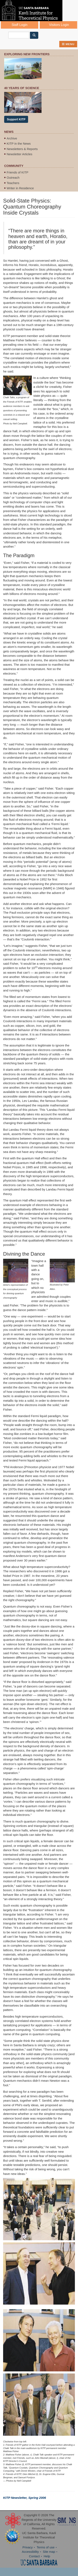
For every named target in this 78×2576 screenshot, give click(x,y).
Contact (34, 2556)
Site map (49, 2551)
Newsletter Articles (19, 154)
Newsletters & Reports (22, 149)
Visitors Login (59, 25)
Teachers (13, 183)
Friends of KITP (17, 172)
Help (47, 2556)
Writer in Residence (20, 188)
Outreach (13, 177)
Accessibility (30, 2551)
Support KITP (16, 119)
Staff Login (19, 25)
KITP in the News (19, 143)
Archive (12, 138)
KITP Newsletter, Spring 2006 (24, 2497)
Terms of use (45, 2547)
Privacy (27, 2547)
